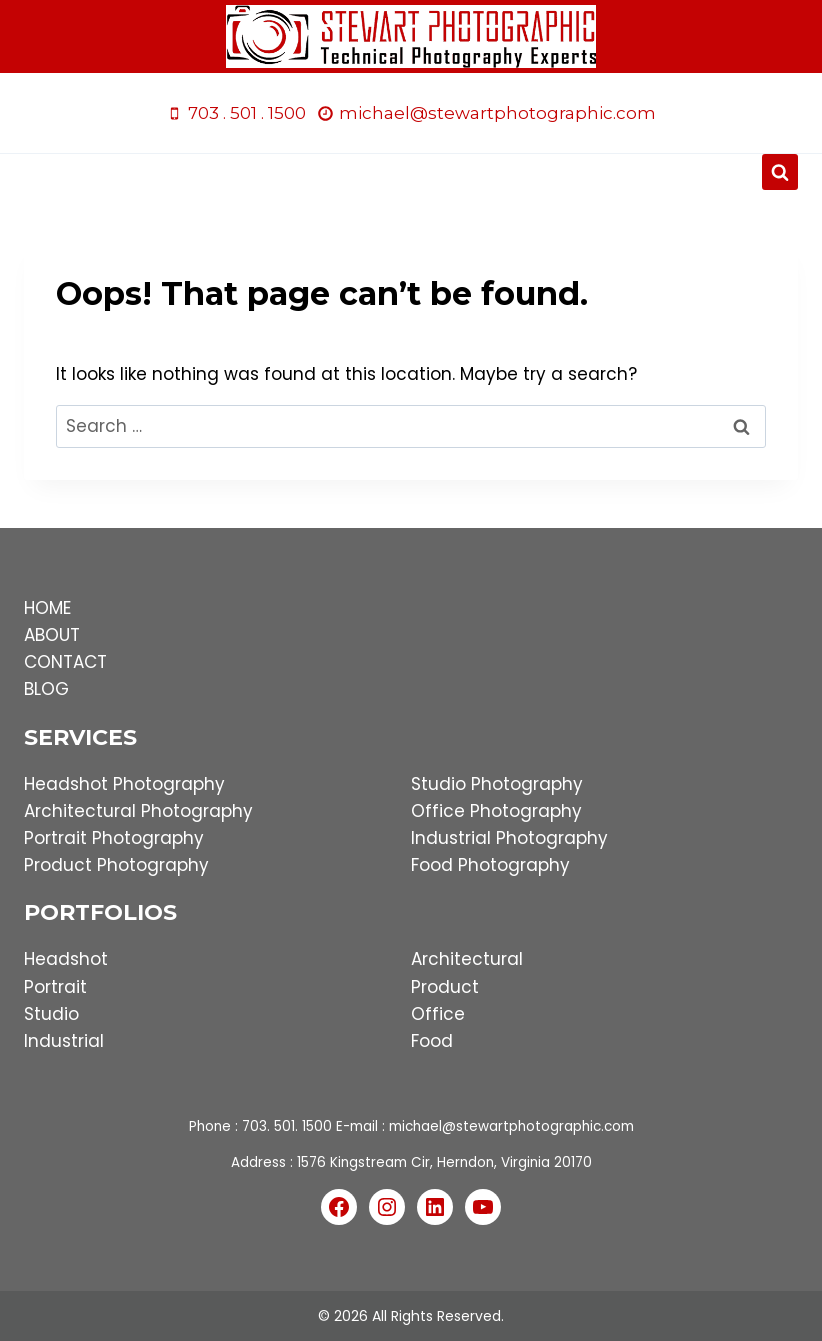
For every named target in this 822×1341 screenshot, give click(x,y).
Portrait (55, 987)
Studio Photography (497, 784)
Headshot (66, 959)
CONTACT (65, 662)
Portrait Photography (114, 838)
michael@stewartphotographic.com (511, 1126)
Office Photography (496, 811)
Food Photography (490, 865)
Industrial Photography (509, 838)
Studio (51, 1014)
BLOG (46, 689)
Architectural (467, 959)
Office (438, 1014)
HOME (47, 608)
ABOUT (52, 635)
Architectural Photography (138, 811)
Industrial (64, 1041)
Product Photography (116, 865)
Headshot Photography (124, 784)
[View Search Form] (780, 172)
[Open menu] (411, 173)
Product (445, 987)
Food (432, 1041)
